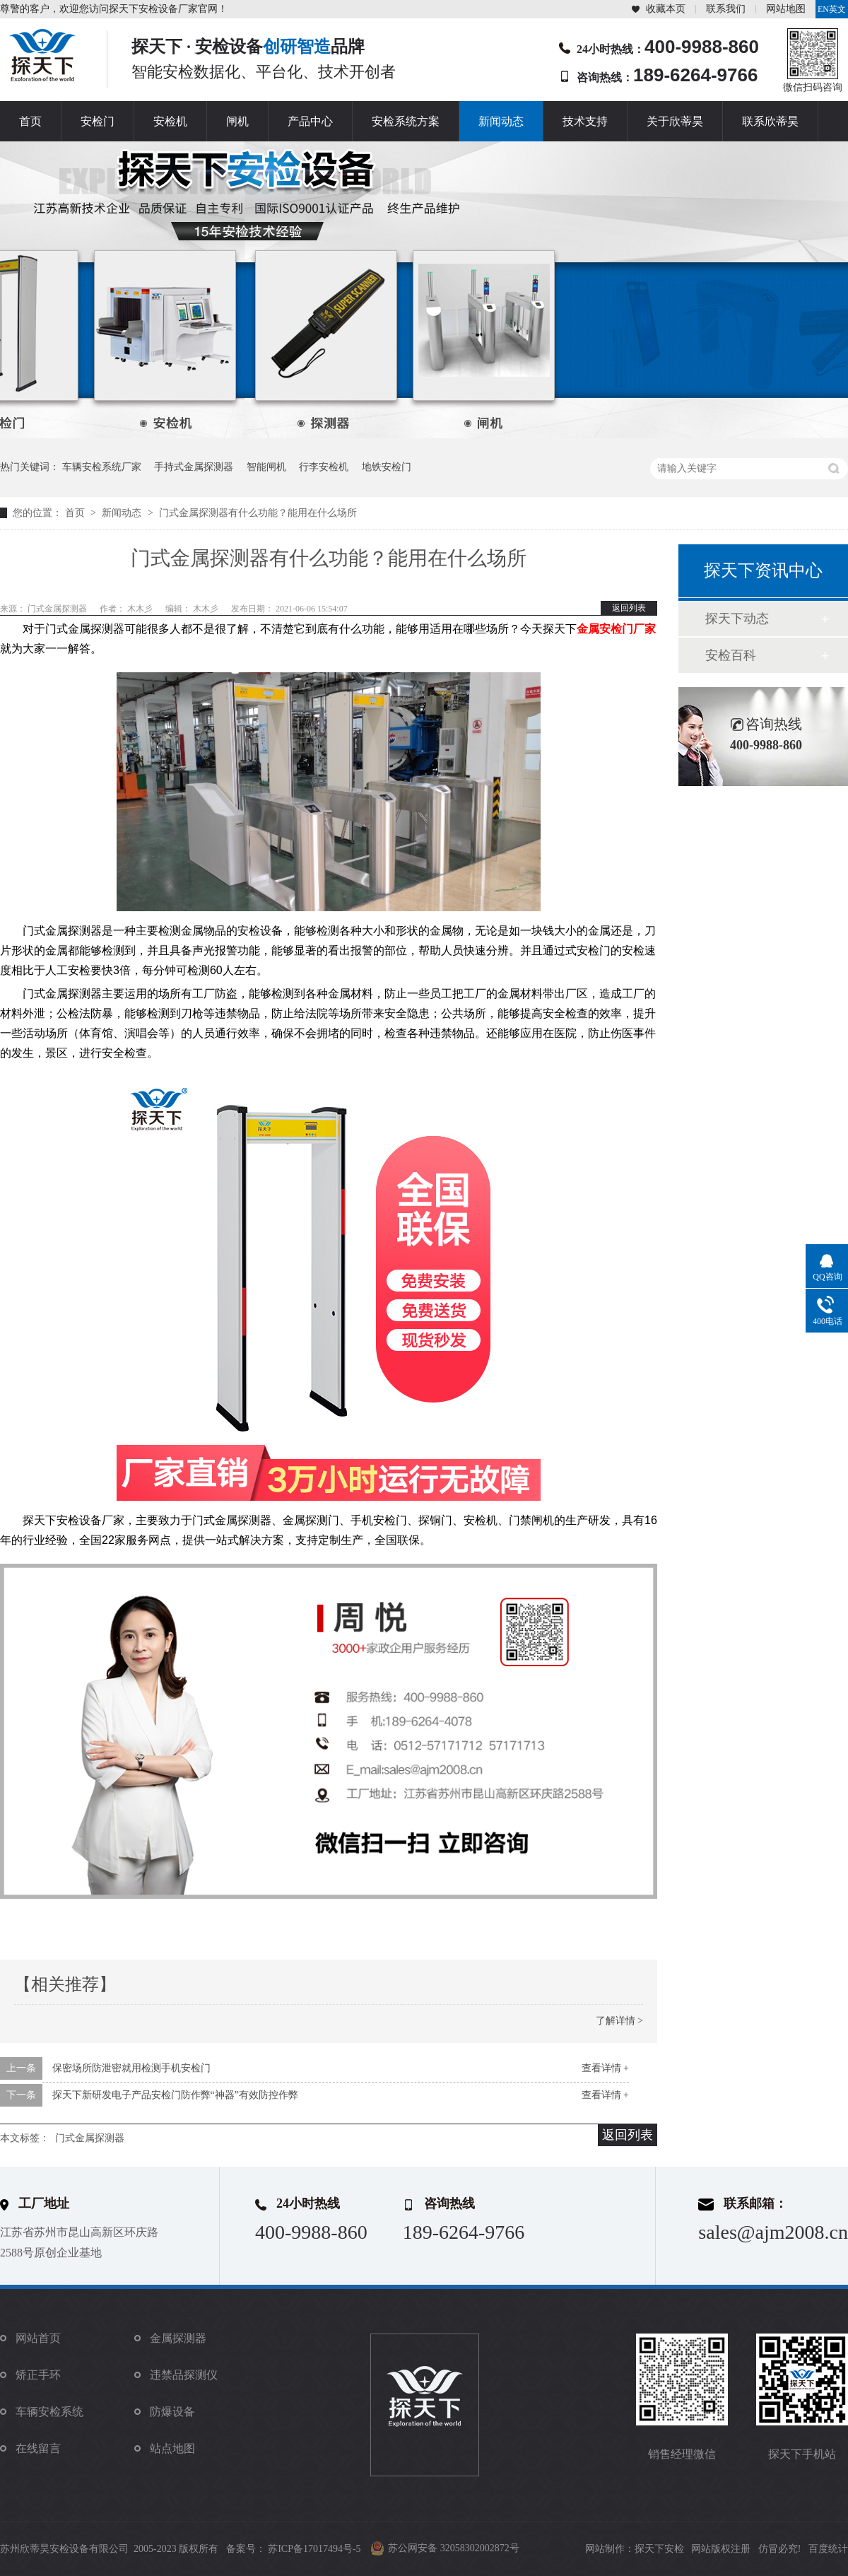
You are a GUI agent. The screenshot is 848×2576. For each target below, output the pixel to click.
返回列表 (629, 608)
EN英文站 (832, 11)
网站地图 (786, 9)
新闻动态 (501, 121)
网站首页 (38, 2338)
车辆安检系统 (49, 2412)
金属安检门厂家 (616, 629)
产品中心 (310, 121)
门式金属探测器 (89, 2138)
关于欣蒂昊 (675, 121)
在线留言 (38, 2448)
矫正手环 (38, 2375)
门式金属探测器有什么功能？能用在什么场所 (258, 513)
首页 (30, 121)
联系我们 (726, 9)
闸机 (237, 121)
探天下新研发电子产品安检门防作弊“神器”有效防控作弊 (175, 2095)
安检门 (97, 121)
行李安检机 (323, 467)
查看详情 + (605, 2068)
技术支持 (585, 121)
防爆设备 (172, 2412)
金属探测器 (178, 2338)
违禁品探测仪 (184, 2375)
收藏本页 (665, 9)
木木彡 (141, 609)
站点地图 (172, 2448)
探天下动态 (737, 618)
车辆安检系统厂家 (101, 467)
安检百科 (730, 655)
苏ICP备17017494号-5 (314, 2548)
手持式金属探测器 (193, 467)
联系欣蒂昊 (770, 121)
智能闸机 (266, 467)
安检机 (170, 121)
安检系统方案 (406, 121)
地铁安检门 (386, 467)
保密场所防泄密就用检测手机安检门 (131, 2068)
